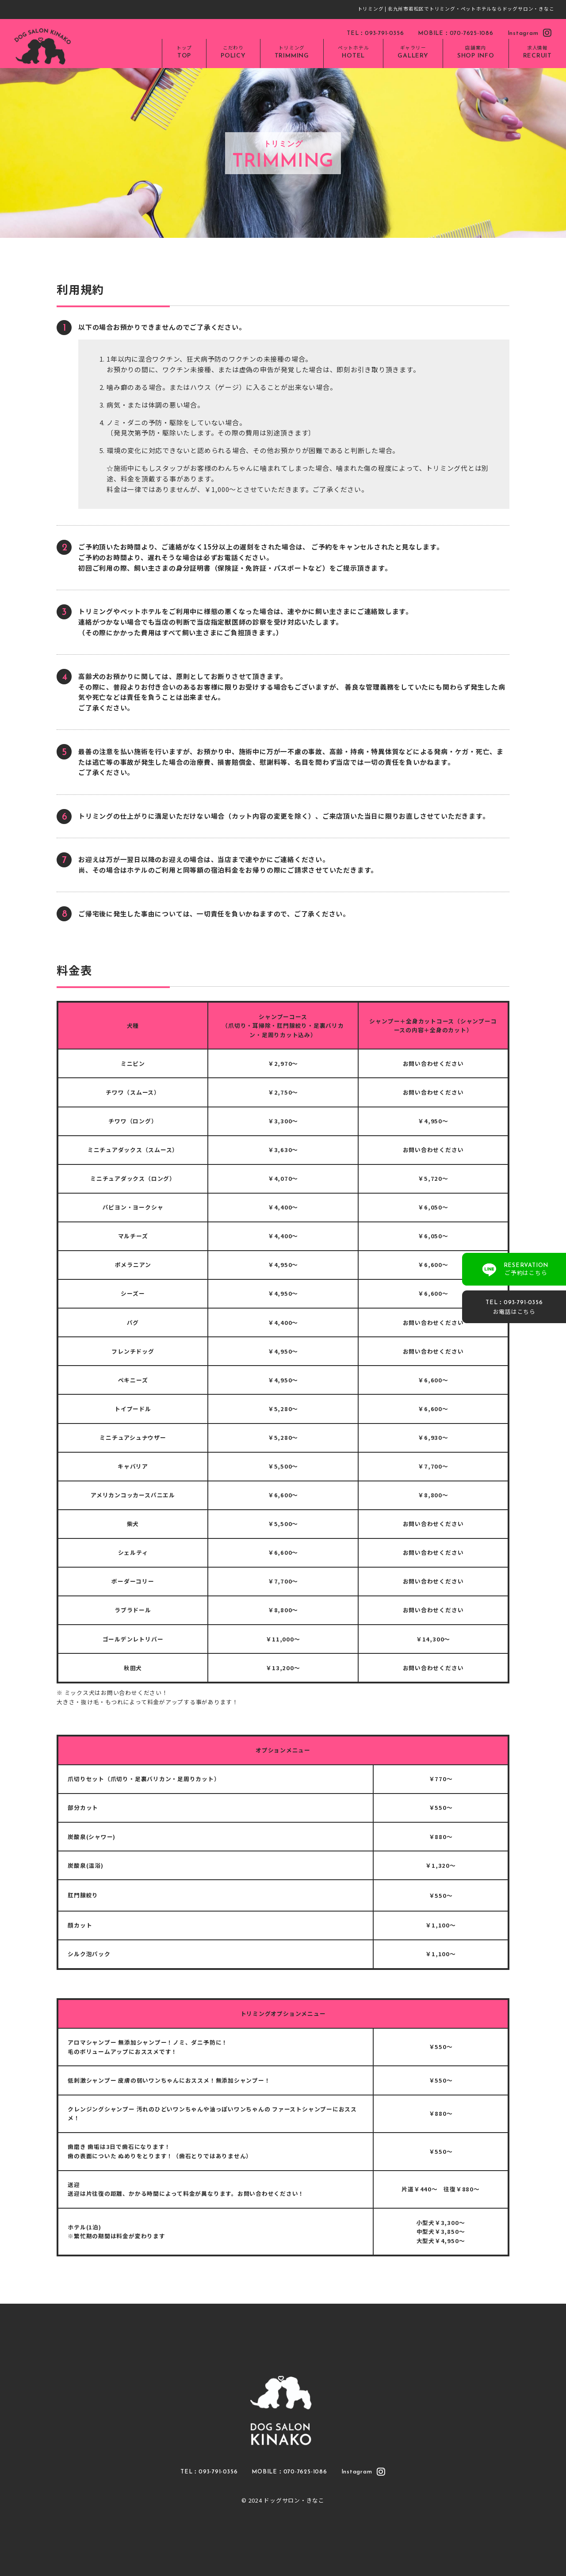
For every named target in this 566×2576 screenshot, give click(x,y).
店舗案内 (475, 52)
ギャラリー (413, 52)
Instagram (530, 33)
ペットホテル (353, 52)
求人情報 (537, 52)
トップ (184, 52)
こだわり (233, 52)
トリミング (292, 52)
